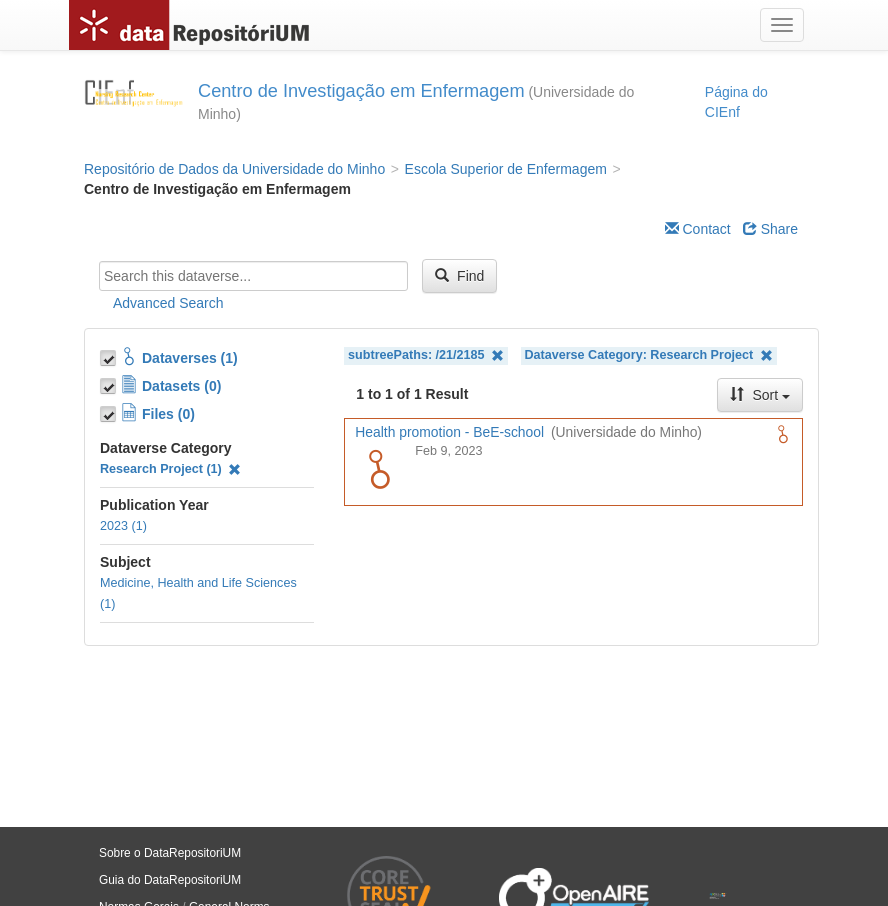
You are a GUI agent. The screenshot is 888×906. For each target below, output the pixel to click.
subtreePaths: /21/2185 (426, 355)
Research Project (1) (170, 469)
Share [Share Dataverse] (770, 229)
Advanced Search (168, 303)
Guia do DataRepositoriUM (170, 880)
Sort (760, 395)
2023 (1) (123, 526)
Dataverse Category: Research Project (648, 355)
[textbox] (253, 276)
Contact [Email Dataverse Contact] (698, 229)
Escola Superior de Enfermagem (506, 169)
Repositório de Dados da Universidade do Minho (234, 169)
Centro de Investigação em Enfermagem (361, 91)
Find (459, 276)
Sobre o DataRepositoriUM (170, 853)
